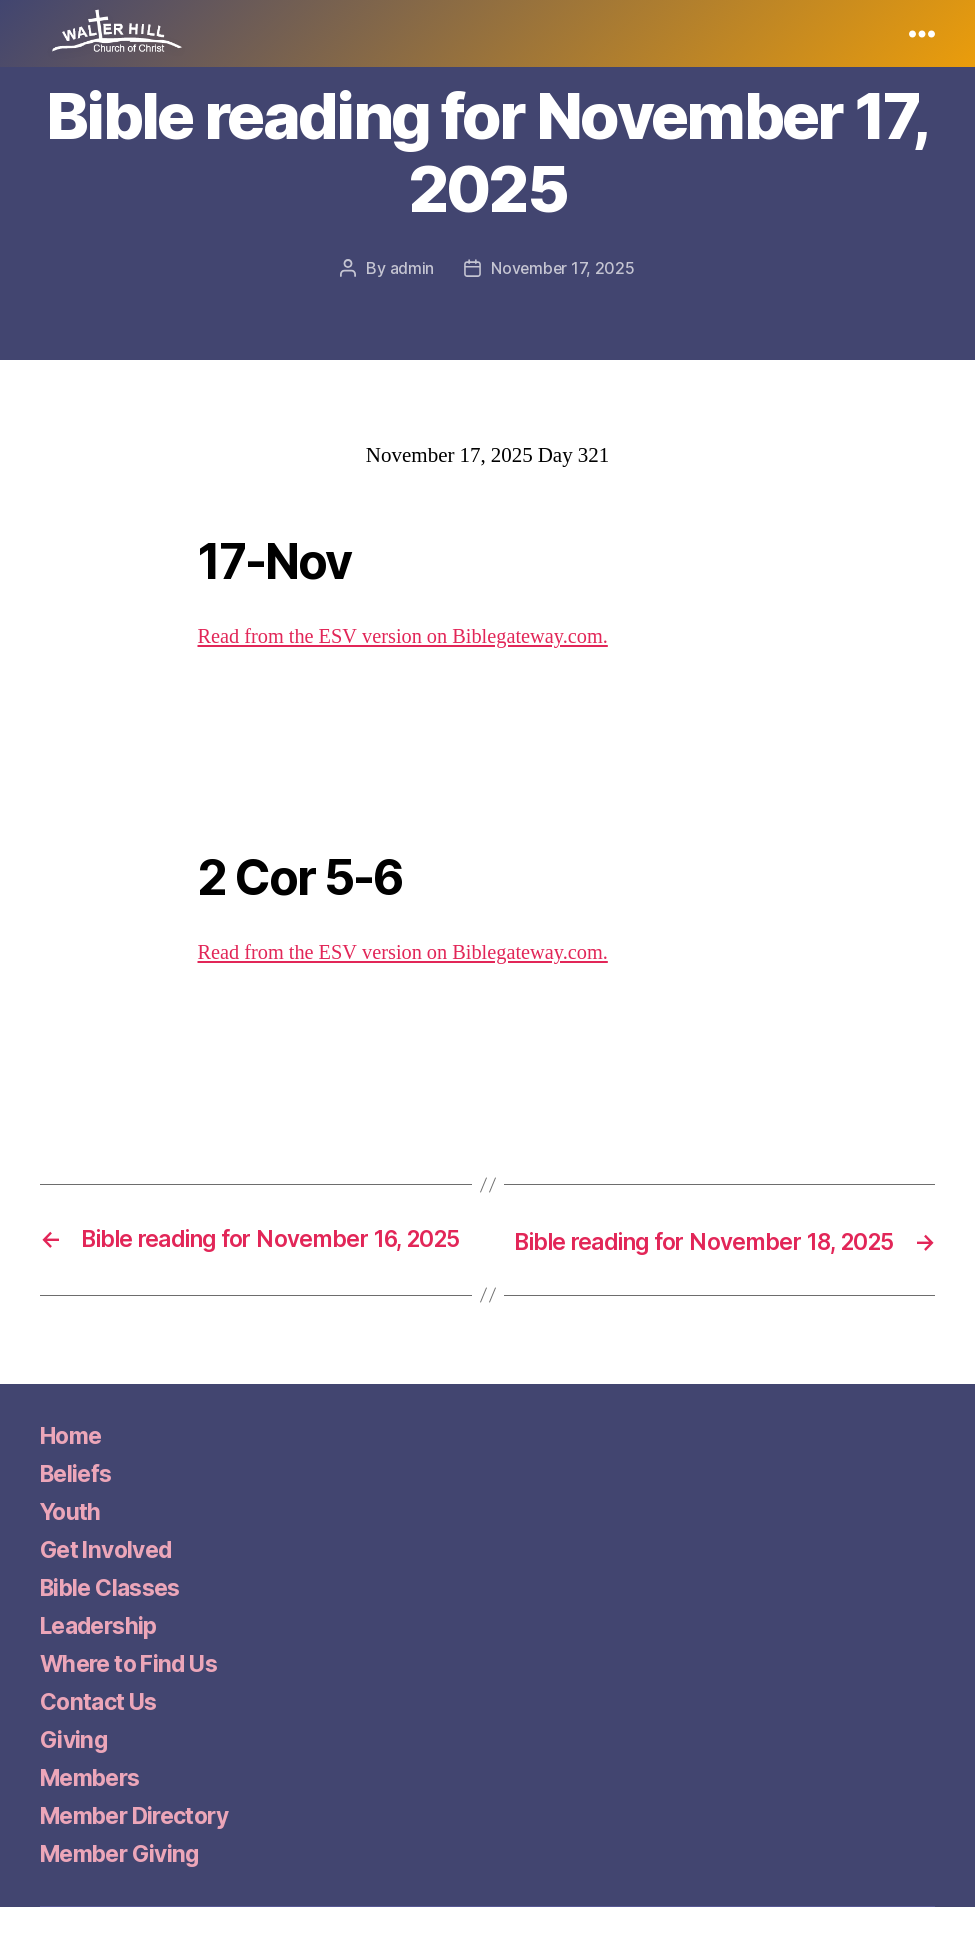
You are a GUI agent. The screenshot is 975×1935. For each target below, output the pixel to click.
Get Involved (110, 1577)
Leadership (102, 1653)
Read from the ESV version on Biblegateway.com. (409, 635)
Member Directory (143, 1843)
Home (73, 1463)
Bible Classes (116, 1615)
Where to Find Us (135, 1691)
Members (94, 1805)
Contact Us (103, 1729)
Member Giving (125, 1881)
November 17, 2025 (562, 268)
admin (411, 268)
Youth (72, 1539)
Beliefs (79, 1501)
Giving (75, 1767)
